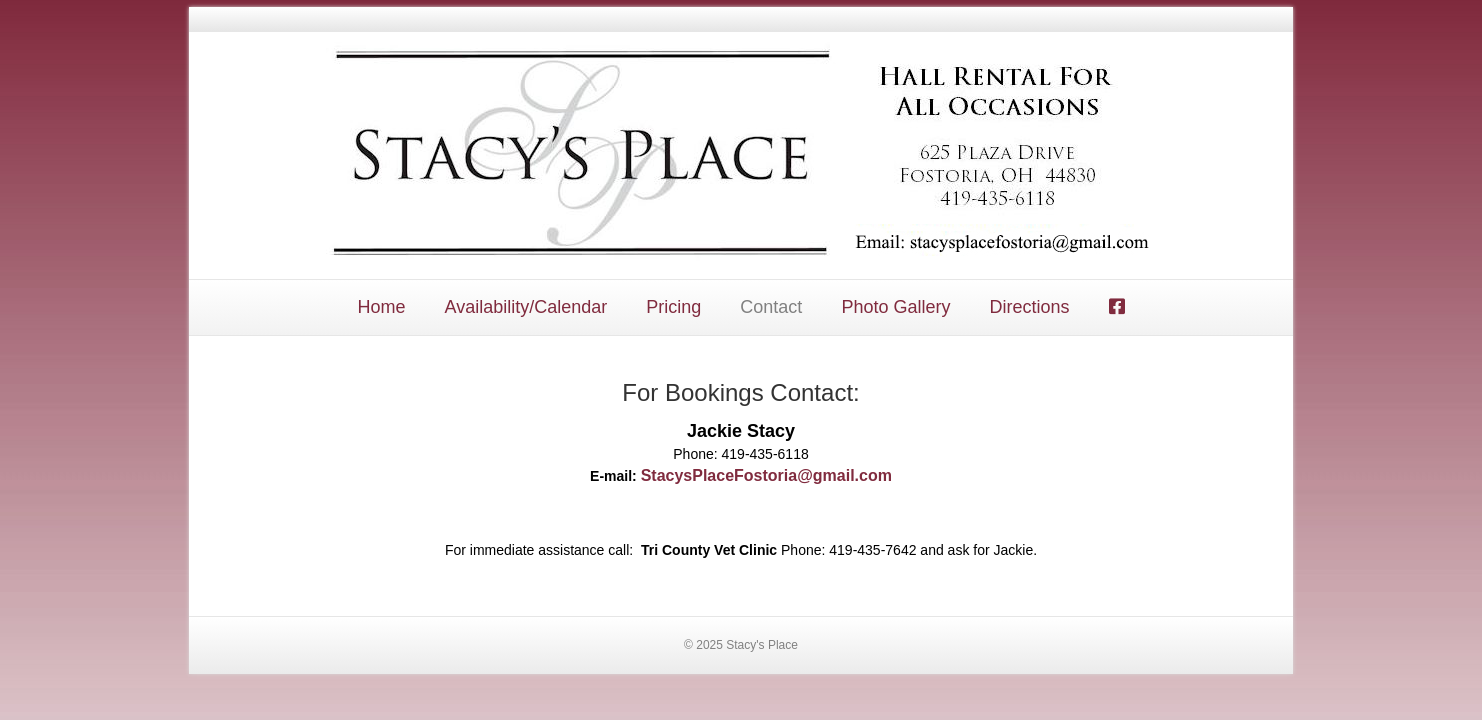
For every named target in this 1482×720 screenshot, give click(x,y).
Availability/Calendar (526, 307)
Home (381, 307)
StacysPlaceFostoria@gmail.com (766, 475)
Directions (1029, 307)
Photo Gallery (895, 307)
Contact (771, 307)
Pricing (673, 307)
